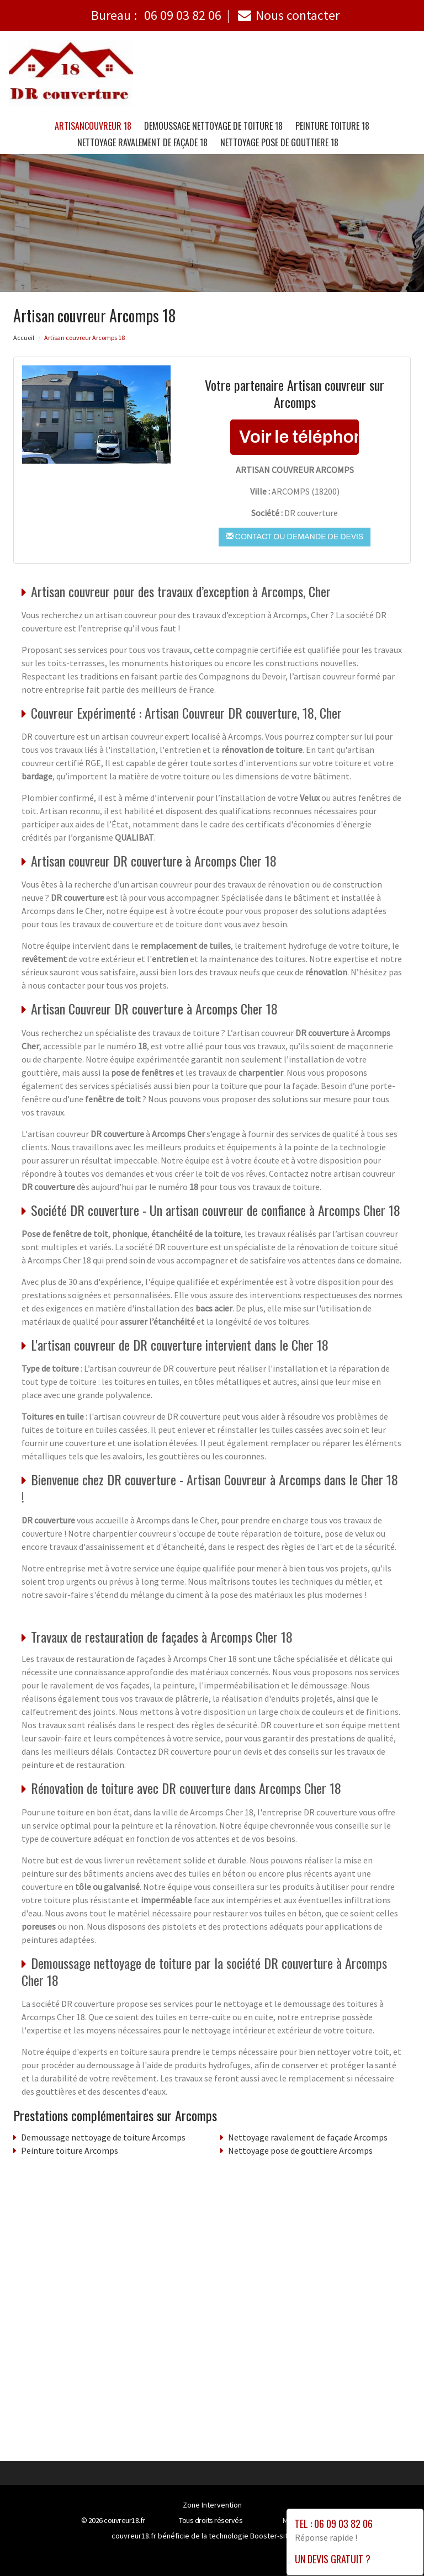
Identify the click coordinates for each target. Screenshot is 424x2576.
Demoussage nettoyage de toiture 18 (213, 125)
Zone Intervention (212, 2505)
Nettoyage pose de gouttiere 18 (279, 142)
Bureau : (156, 15)
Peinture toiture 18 (332, 125)
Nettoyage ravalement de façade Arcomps (308, 2137)
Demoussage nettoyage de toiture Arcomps (103, 2137)
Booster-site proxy (281, 2536)
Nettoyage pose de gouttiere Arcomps (300, 2150)
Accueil (23, 337)
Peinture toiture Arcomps (69, 2150)
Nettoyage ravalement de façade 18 (142, 142)
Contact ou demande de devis (294, 536)
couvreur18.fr (124, 2520)
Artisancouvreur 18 (93, 125)
